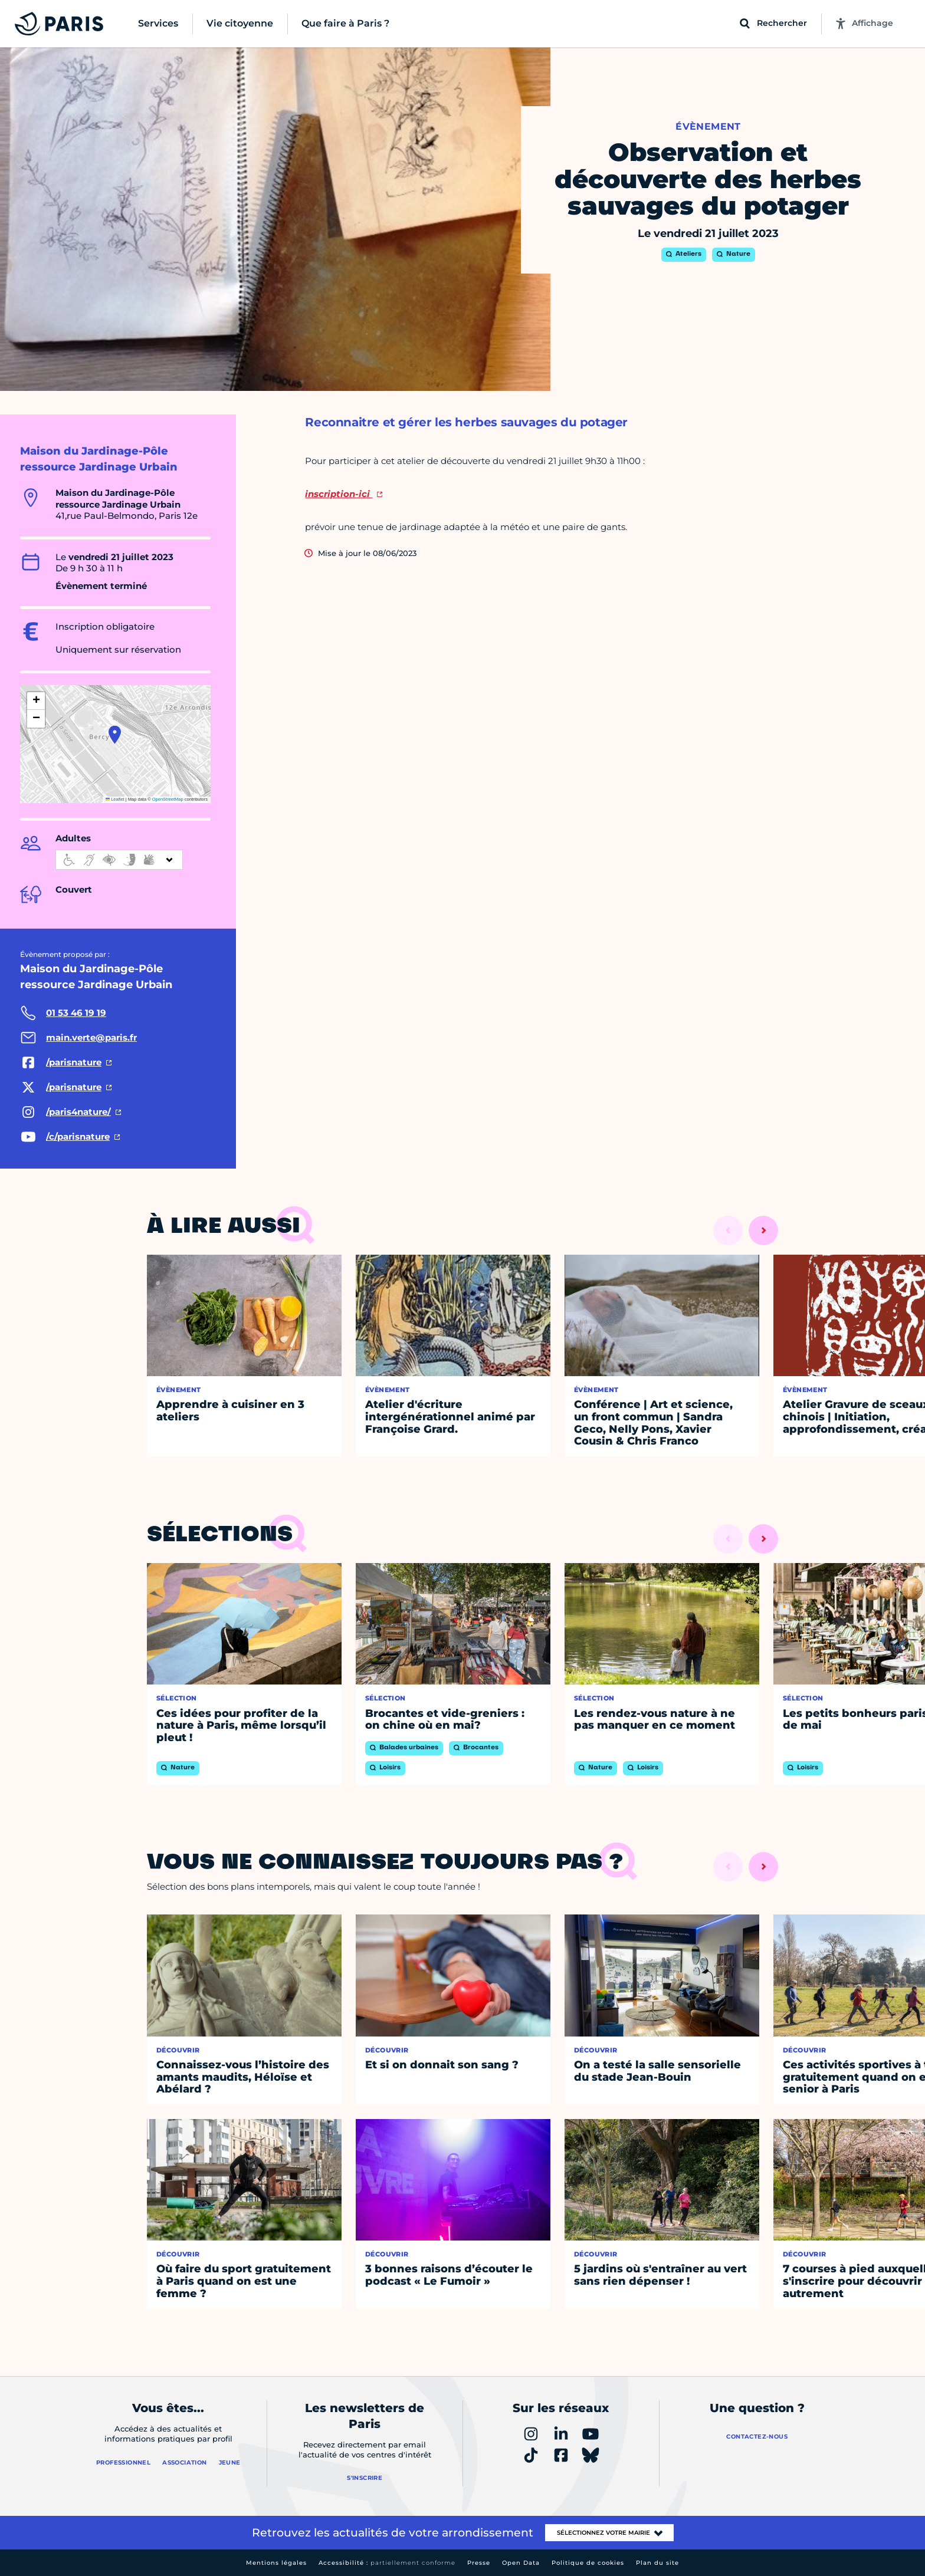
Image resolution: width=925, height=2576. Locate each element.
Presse (478, 2563)
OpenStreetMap (167, 799)
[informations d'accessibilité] (119, 860)
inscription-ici (338, 493)
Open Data (521, 2563)
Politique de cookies (588, 2563)
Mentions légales (276, 2563)
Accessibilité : (387, 2563)
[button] (115, 734)
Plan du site (657, 2563)
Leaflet (115, 799)
